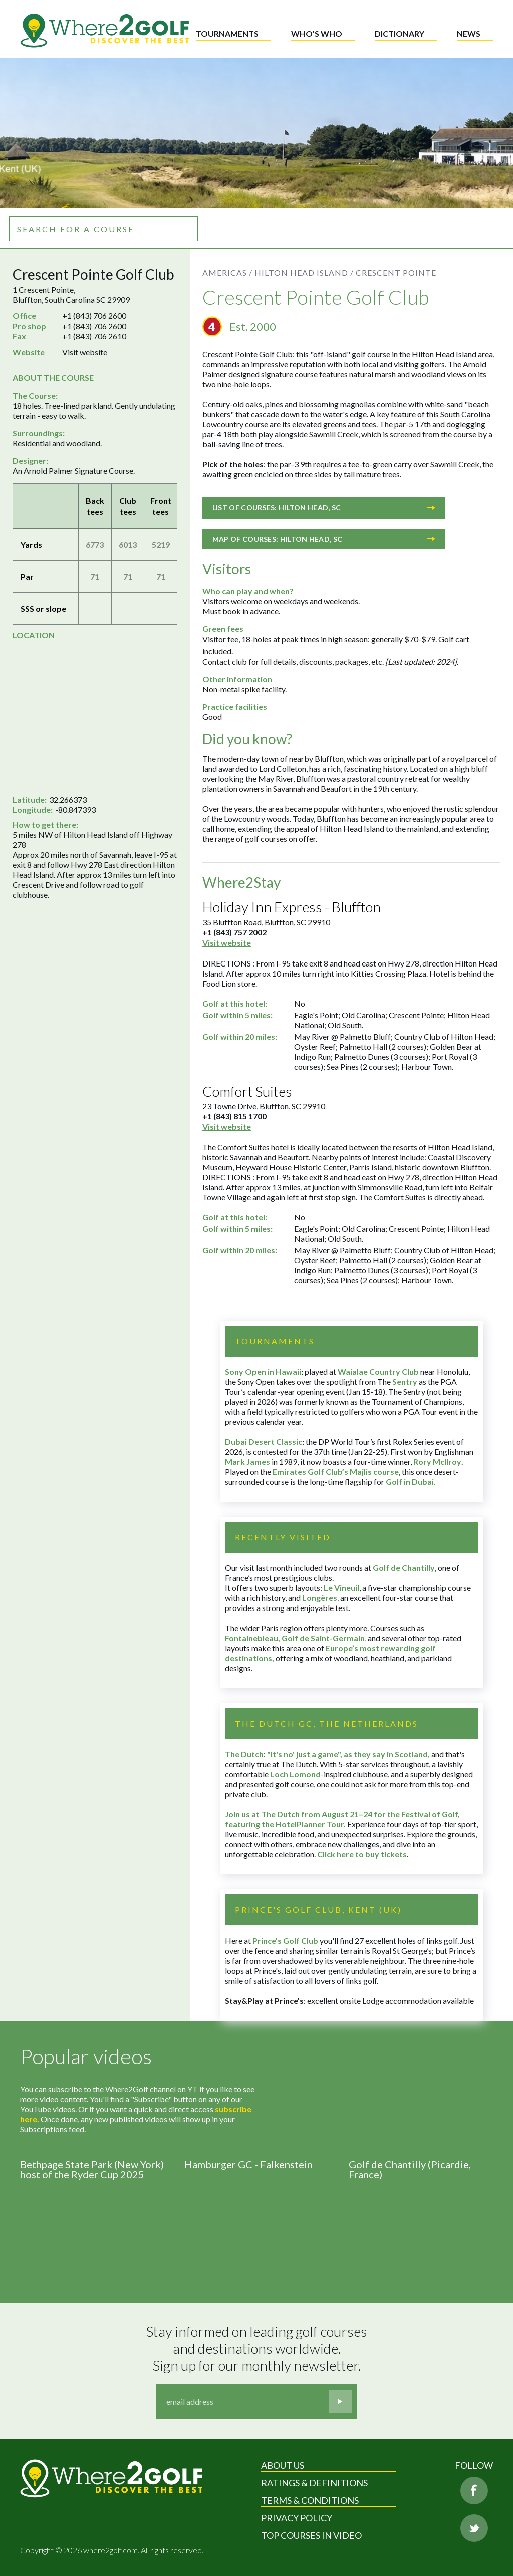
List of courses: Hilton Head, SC (323, 507)
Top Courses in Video (311, 2535)
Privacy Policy (296, 2517)
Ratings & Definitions (314, 2482)
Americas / (227, 272)
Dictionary (399, 33)
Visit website (84, 352)
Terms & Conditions (310, 2500)
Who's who (316, 33)
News (468, 33)
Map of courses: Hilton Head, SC (323, 539)
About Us (282, 2465)
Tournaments (227, 33)
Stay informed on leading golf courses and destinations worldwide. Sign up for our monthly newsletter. (258, 2348)
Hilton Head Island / (304, 272)
